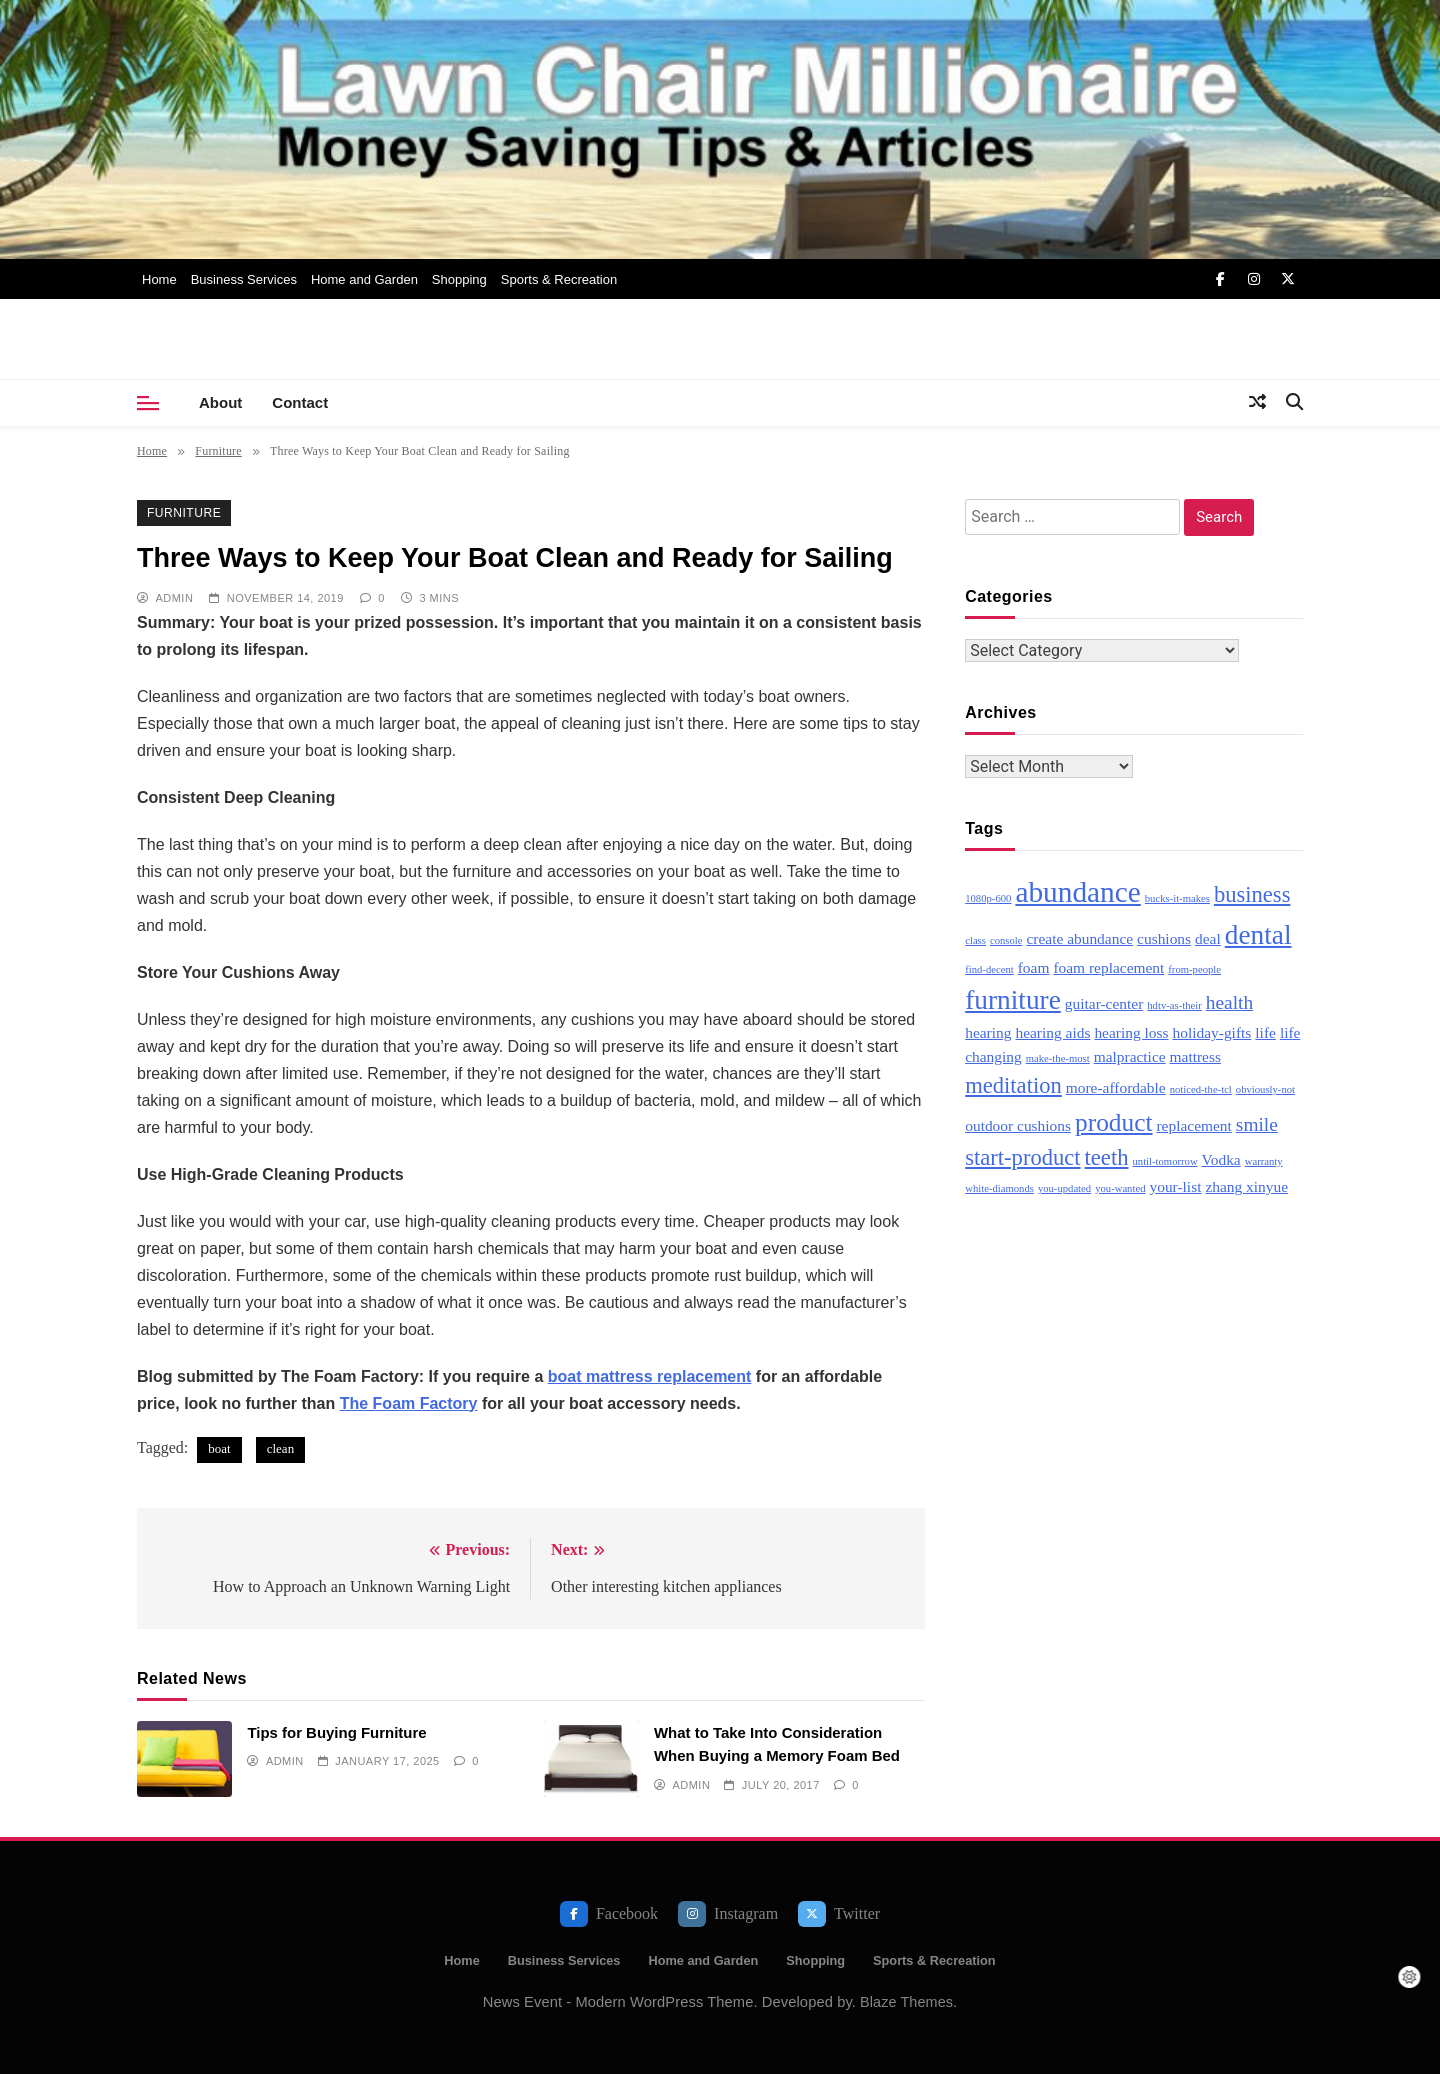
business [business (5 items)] (1252, 894)
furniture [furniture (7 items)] (1013, 1000)
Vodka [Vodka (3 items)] (1221, 1159)
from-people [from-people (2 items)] (1194, 969)
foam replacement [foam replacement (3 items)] (1108, 967)
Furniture (184, 513)
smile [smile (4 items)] (1257, 1124)
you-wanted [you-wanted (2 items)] (1120, 1188)
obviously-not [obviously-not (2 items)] (1265, 1089)
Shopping (459, 279)
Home (159, 279)
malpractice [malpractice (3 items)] (1130, 1056)
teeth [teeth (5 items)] (1107, 1157)
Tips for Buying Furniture (336, 1732)
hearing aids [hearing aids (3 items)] (1052, 1032)
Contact (300, 402)
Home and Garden (364, 279)
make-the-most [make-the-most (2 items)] (1058, 1058)
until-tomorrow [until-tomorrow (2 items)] (1164, 1161)
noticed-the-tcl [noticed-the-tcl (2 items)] (1201, 1089)
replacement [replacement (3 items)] (1193, 1125)
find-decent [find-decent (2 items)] (989, 969)
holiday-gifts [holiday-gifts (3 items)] (1212, 1032)
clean (280, 1448)
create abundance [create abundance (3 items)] (1079, 938)
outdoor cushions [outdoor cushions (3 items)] (1018, 1125)
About (220, 402)
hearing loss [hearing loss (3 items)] (1131, 1032)
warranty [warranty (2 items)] (1264, 1161)
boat (219, 1448)
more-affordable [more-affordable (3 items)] (1116, 1087)
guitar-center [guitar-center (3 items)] (1104, 1003)
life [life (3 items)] (1265, 1032)
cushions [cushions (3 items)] (1164, 938)
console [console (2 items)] (1006, 940)
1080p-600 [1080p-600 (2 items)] (988, 898)
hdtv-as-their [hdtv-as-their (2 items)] (1174, 1005)
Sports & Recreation (559, 279)
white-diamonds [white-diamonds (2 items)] (999, 1188)
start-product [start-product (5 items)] (1022, 1157)
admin (174, 598)
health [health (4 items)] (1229, 1002)
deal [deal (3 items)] (1208, 938)
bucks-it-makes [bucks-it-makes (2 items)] (1177, 898)
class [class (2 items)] (975, 940)
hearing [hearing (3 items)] (988, 1032)
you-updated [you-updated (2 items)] (1064, 1188)
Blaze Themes (906, 2002)
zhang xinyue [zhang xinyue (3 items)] (1246, 1186)
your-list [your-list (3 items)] (1175, 1186)
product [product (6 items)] (1113, 1122)
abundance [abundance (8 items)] (1077, 892)
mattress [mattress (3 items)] (1195, 1056)
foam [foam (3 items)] (1034, 967)
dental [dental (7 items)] (1258, 935)
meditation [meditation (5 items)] (1013, 1085)
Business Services (244, 279)
